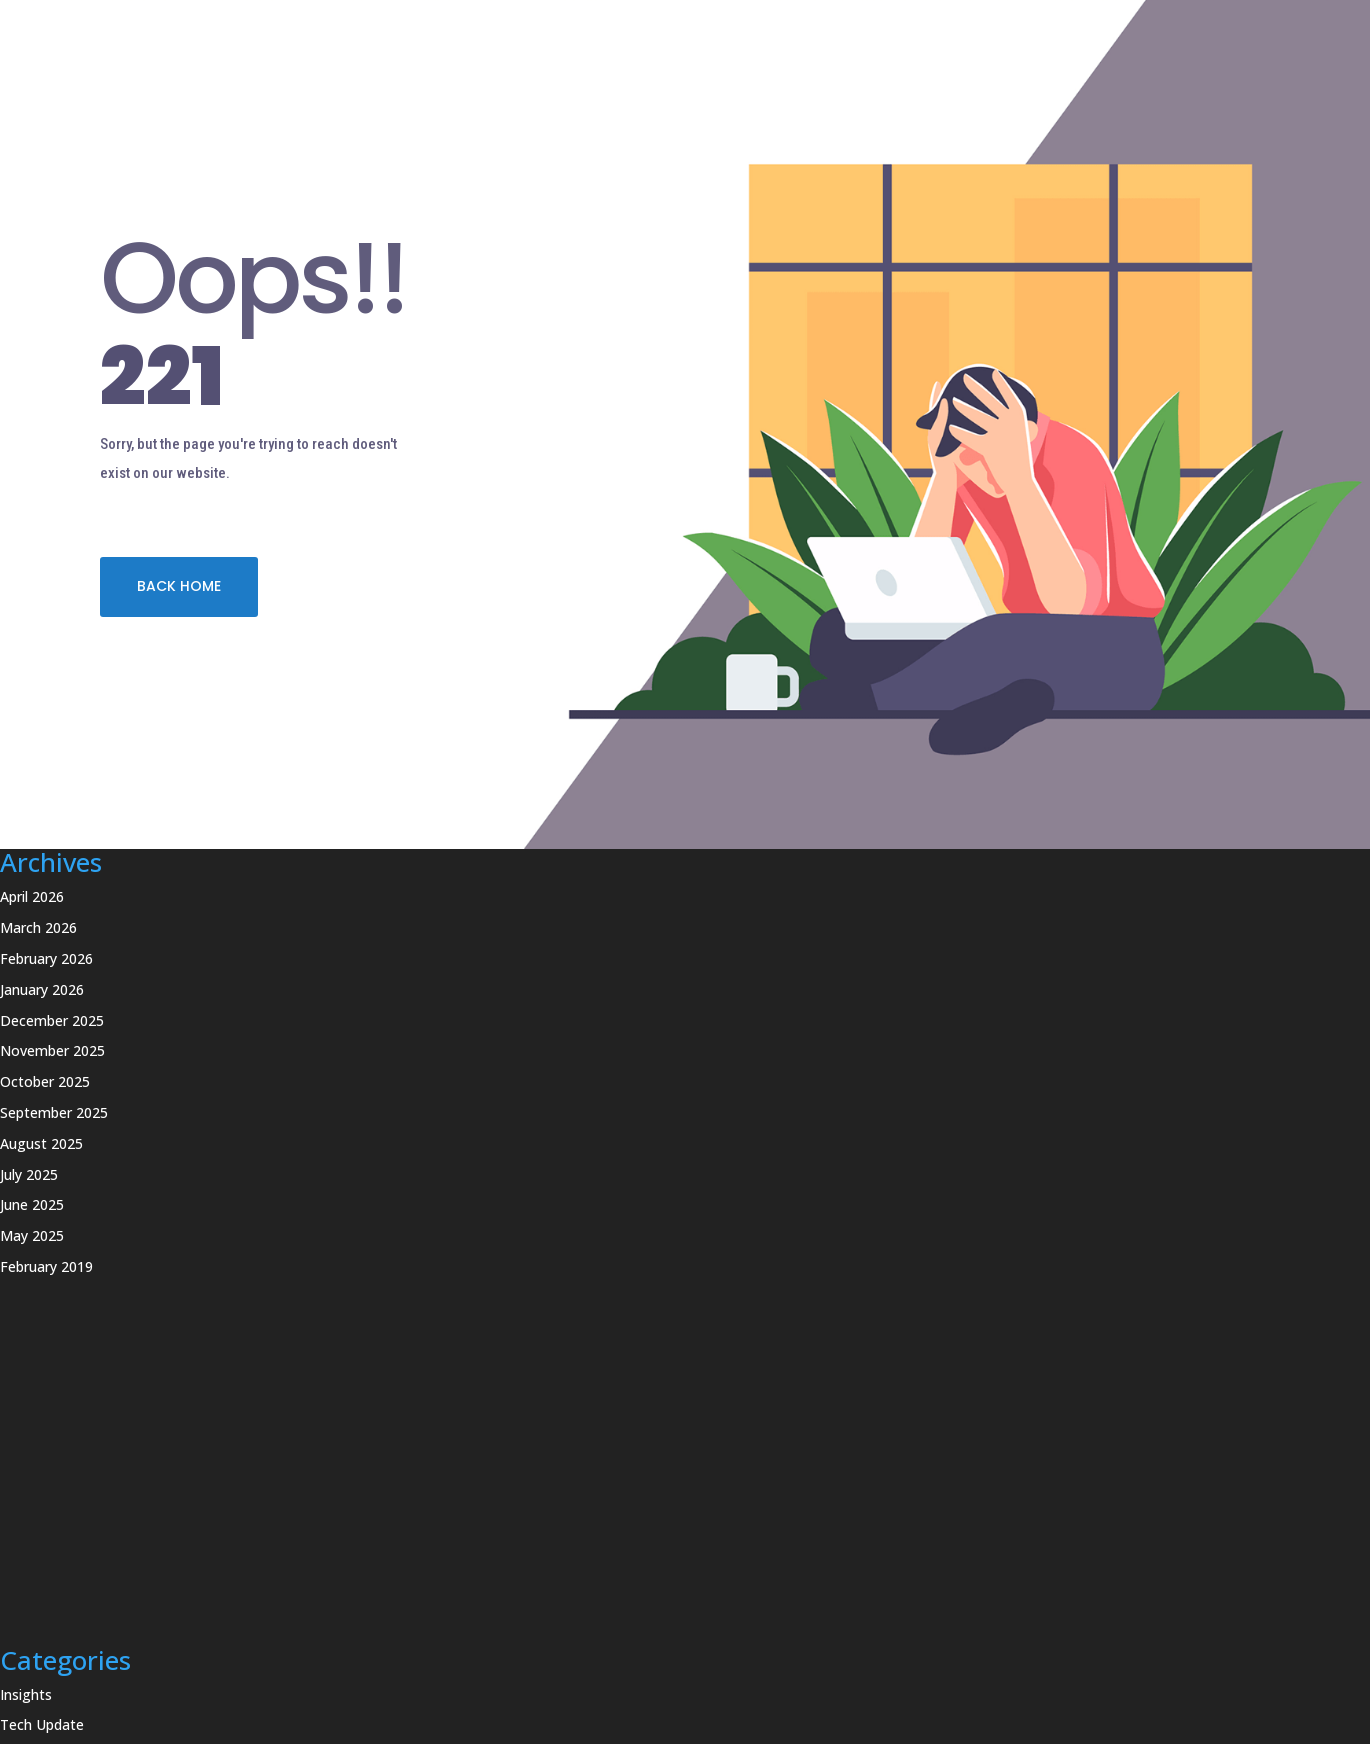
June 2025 (32, 1204)
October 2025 (45, 1081)
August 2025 (41, 1143)
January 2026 (42, 989)
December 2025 (52, 1020)
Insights (26, 1694)
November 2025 (52, 1050)
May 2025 (32, 1235)
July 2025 (29, 1174)
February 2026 (46, 958)
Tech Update (42, 1724)
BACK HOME (179, 586)
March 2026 (38, 927)
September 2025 (54, 1112)
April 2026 (32, 896)
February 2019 (46, 1266)
